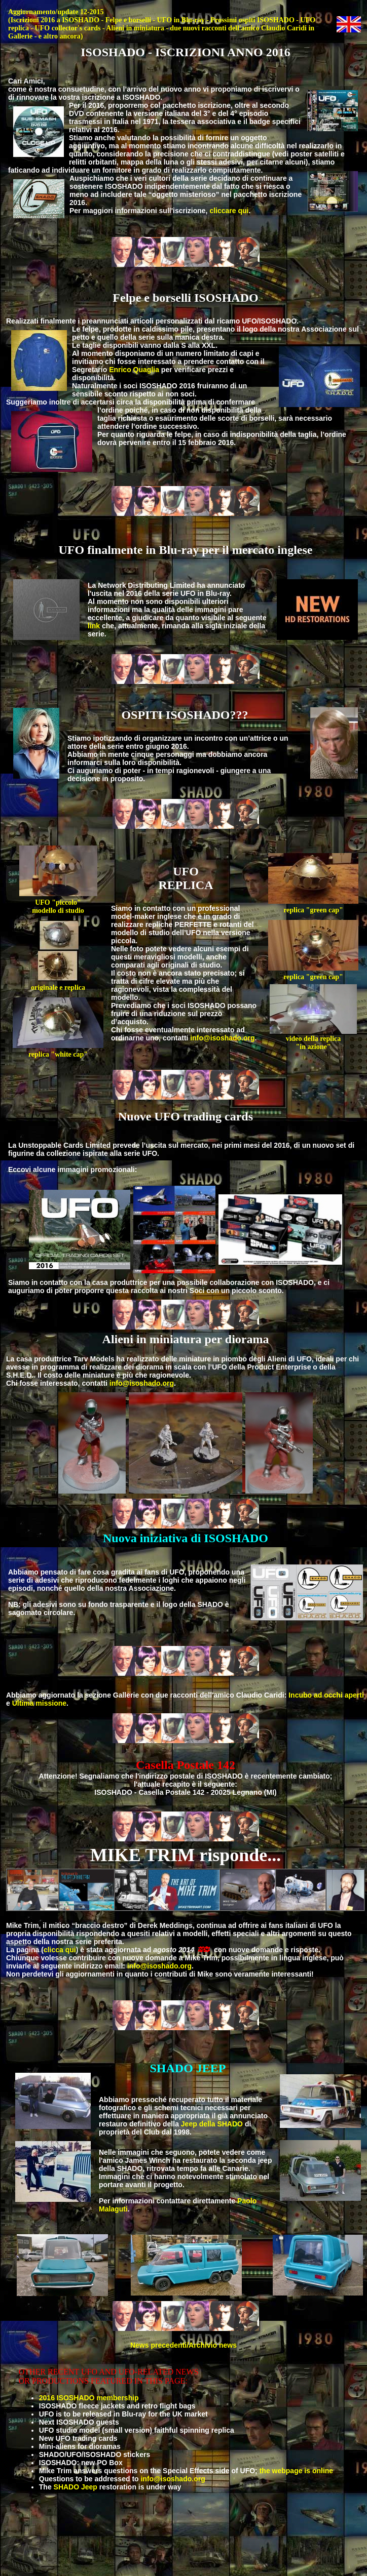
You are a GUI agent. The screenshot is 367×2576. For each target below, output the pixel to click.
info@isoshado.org (222, 1038)
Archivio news (213, 2345)
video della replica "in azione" (313, 1040)
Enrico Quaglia (134, 370)
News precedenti (158, 2345)
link (94, 626)
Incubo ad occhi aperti (326, 1695)
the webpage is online (296, 2471)
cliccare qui (228, 211)
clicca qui (60, 1950)
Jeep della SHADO (212, 2124)
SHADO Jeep (75, 2487)
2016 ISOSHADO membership (89, 2398)
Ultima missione (39, 1703)
